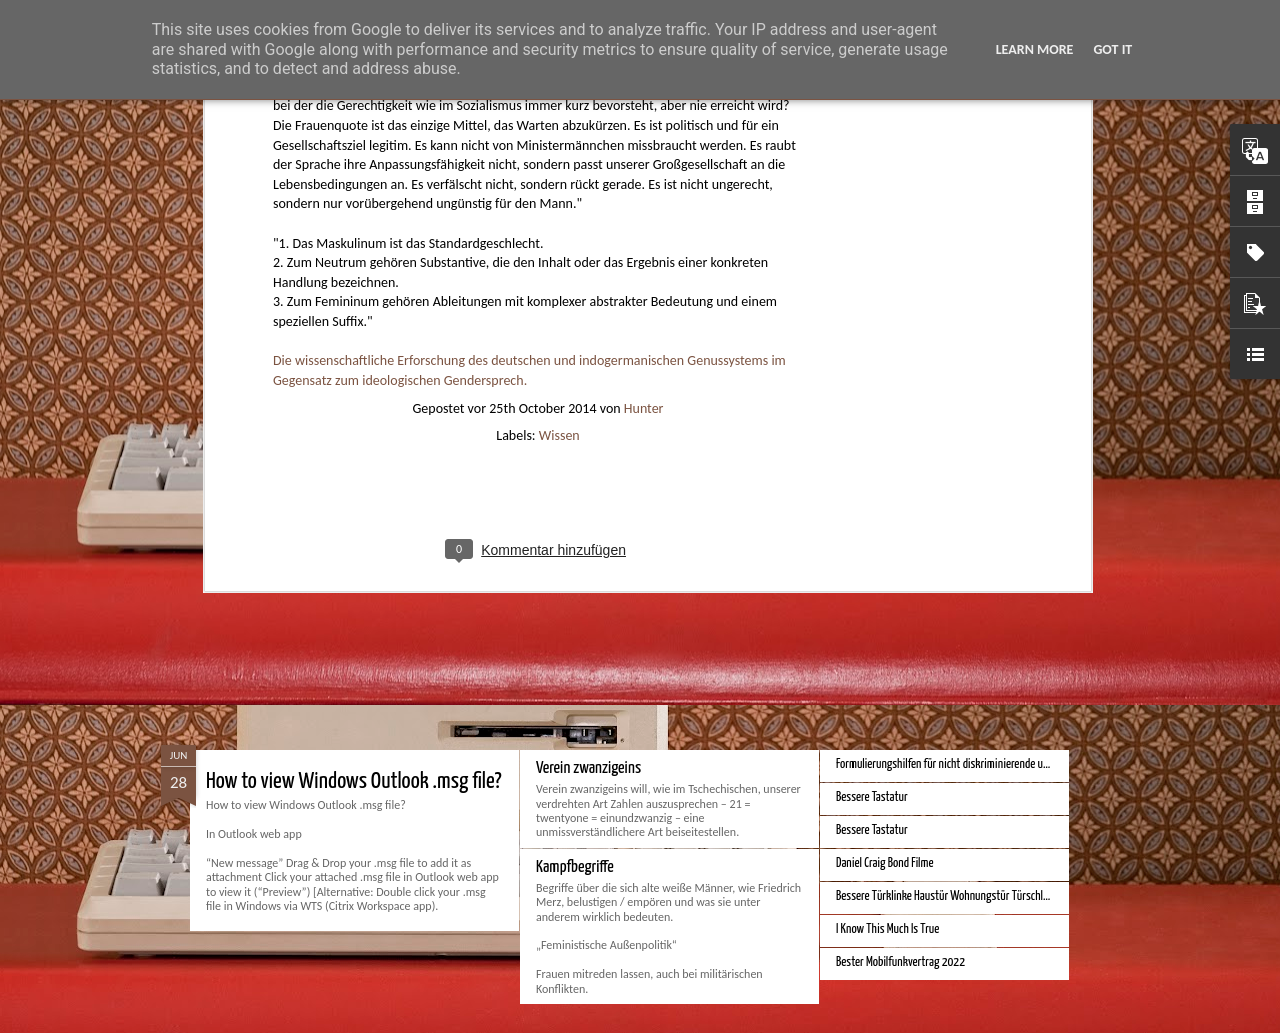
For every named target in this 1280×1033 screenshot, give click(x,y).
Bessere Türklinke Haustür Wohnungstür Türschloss (947, 896)
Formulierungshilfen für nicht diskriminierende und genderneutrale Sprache (997, 764)
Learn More (1035, 49)
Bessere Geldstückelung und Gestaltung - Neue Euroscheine (962, 662)
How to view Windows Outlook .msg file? (354, 781)
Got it (1112, 49)
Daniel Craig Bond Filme (885, 863)
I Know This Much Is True (887, 929)
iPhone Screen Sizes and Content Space (918, 596)
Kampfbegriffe (575, 867)
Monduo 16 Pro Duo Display (609, 534)
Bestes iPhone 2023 (878, 530)
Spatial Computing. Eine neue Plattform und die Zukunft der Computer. (460, 547)
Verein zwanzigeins (588, 768)
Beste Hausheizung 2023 (889, 563)
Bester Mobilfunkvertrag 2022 (900, 962)
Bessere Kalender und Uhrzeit (898, 629)
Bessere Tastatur (872, 797)
